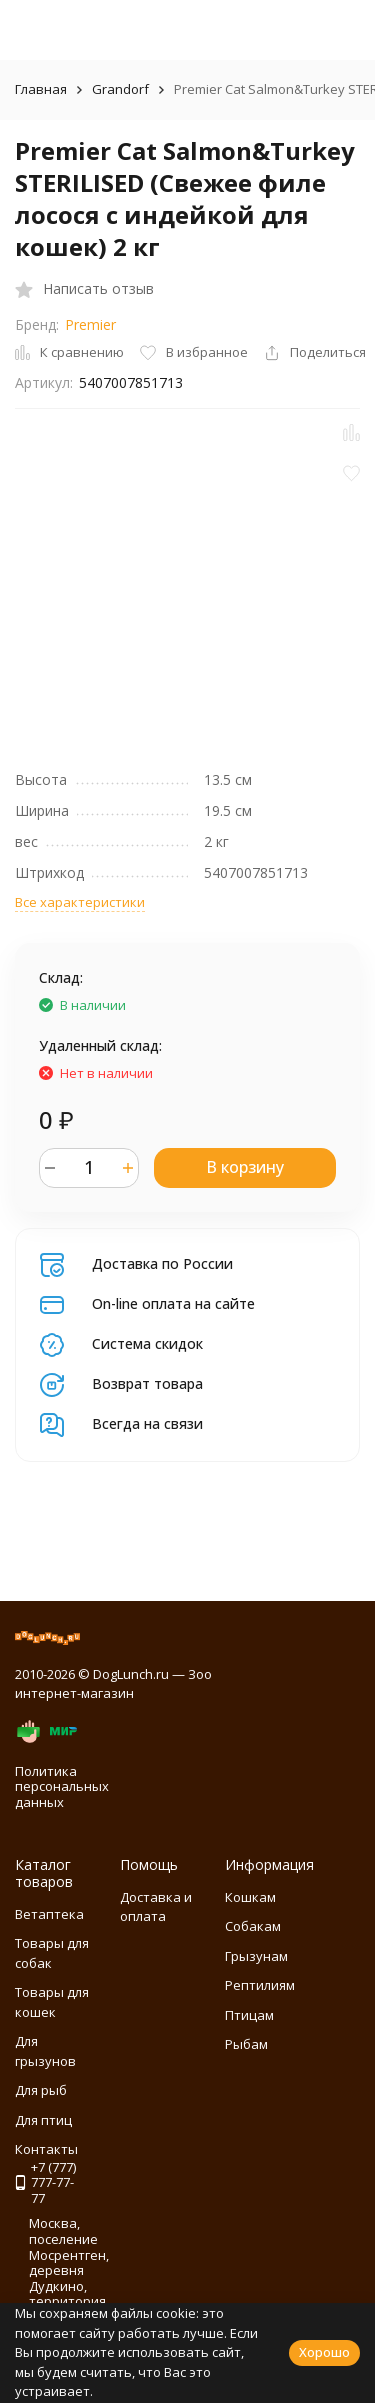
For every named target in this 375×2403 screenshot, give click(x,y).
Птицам (249, 2015)
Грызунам (256, 1956)
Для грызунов (45, 2051)
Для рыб (41, 2090)
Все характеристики (80, 902)
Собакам (253, 1926)
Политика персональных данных (62, 1786)
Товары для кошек (52, 2002)
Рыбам (246, 2044)
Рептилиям (260, 1985)
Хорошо (324, 2352)
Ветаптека (49, 1914)
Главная (41, 89)
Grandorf (120, 89)
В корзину (245, 1167)
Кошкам (250, 1897)
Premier (90, 324)
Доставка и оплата (156, 1907)
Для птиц (43, 2120)
